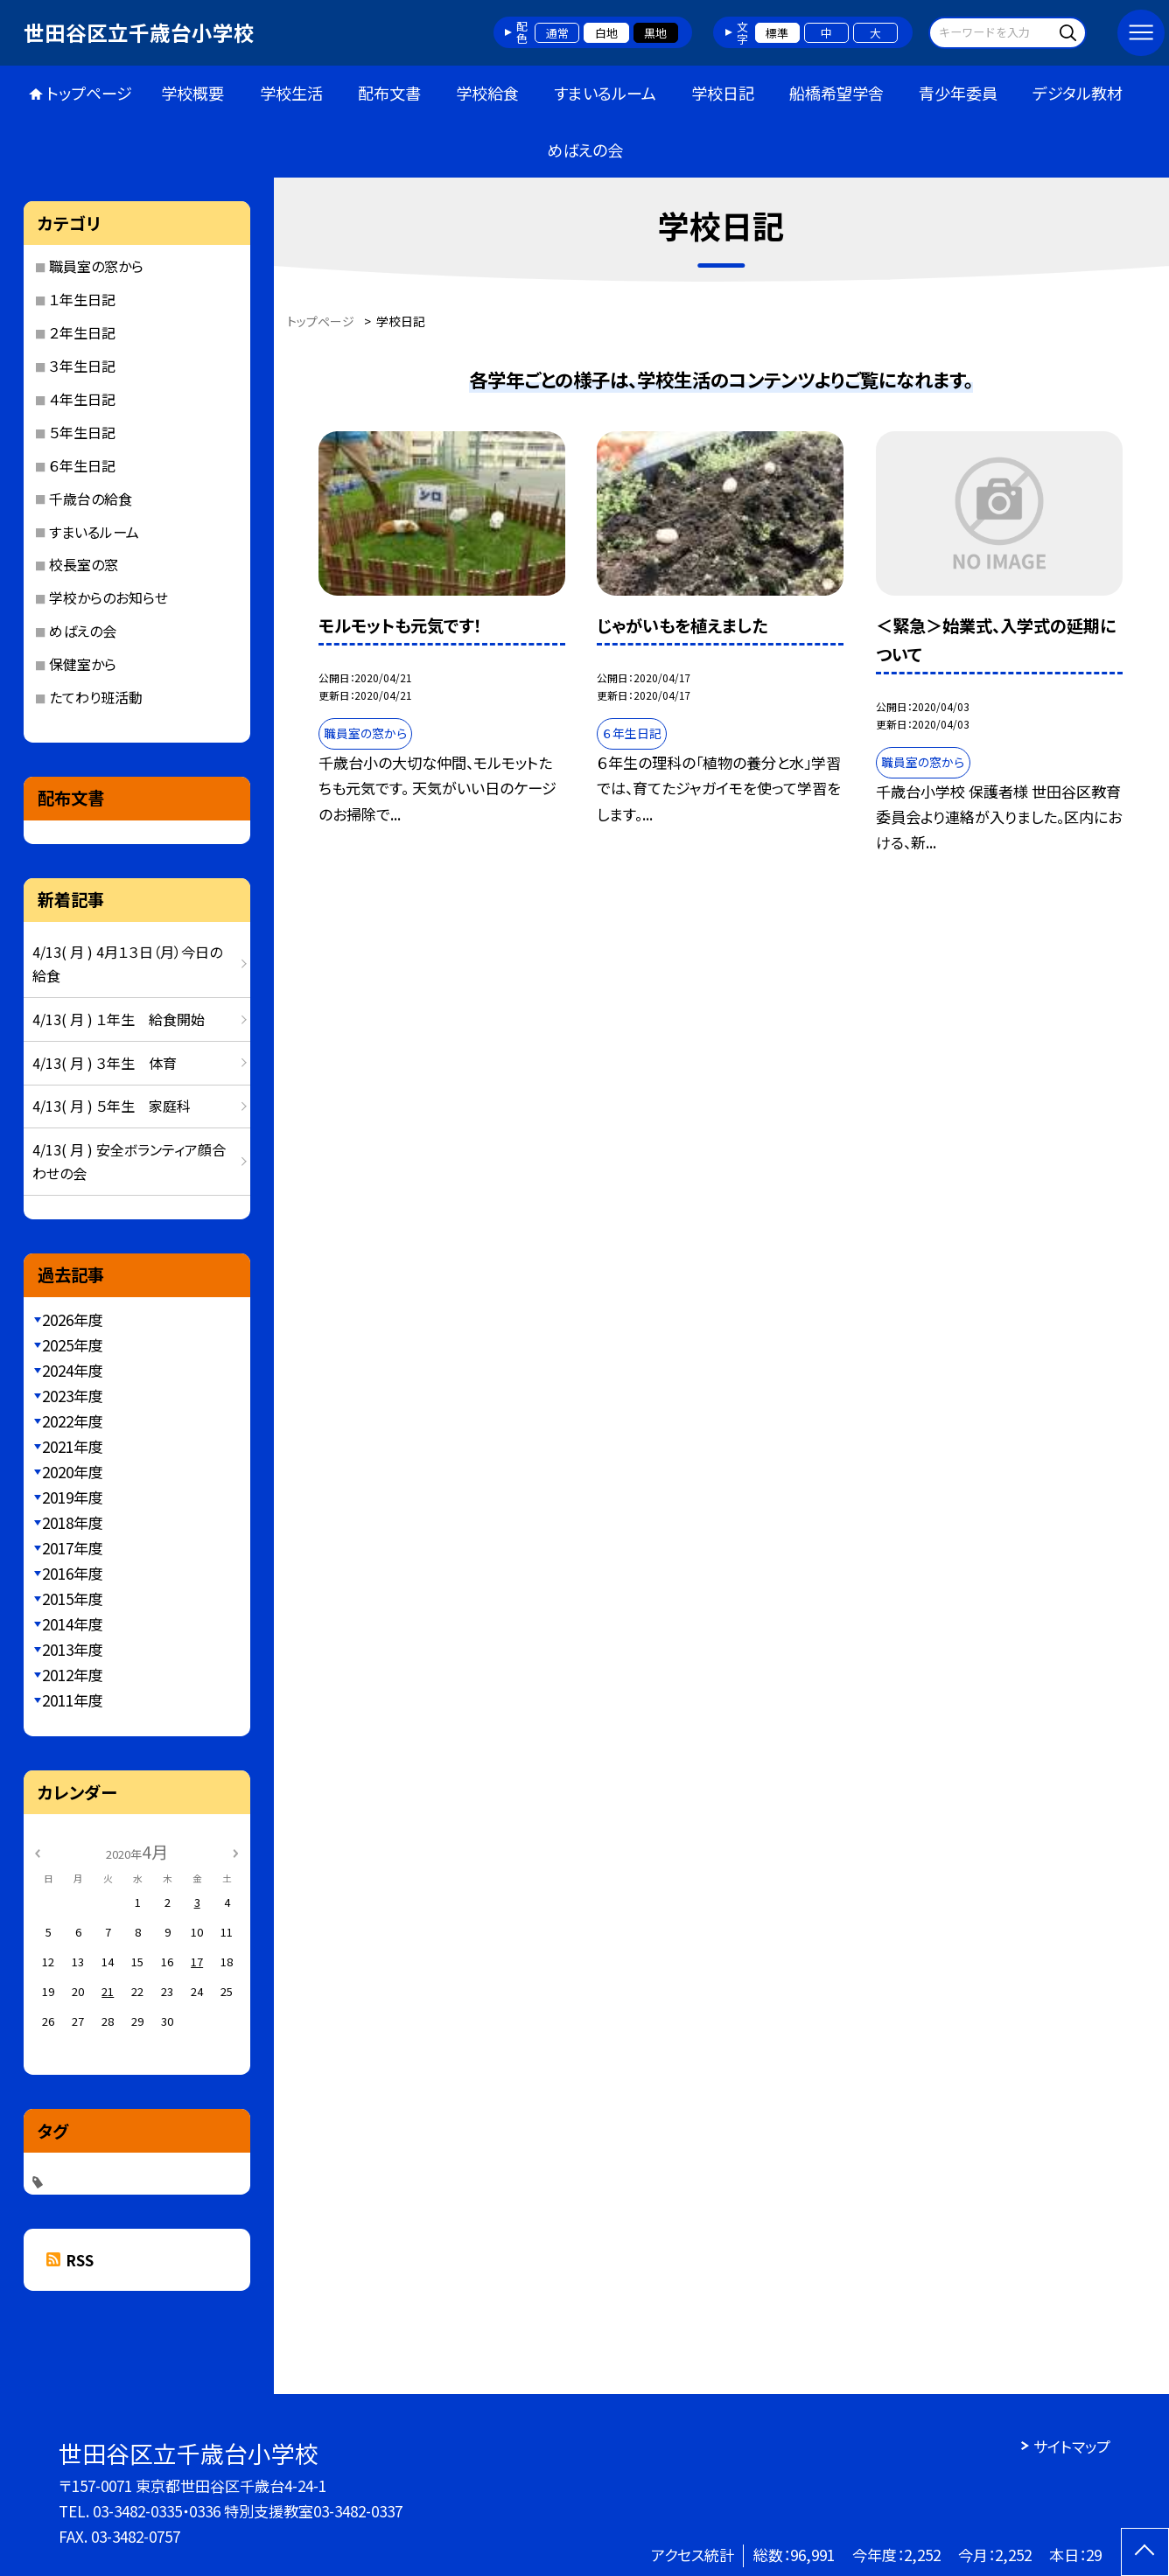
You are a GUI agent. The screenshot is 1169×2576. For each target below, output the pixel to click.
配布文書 (389, 92)
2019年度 (72, 1497)
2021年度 (72, 1446)
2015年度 (72, 1598)
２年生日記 (82, 332)
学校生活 (291, 92)
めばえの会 (585, 149)
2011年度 (72, 1700)
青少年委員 (958, 92)
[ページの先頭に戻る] (1145, 2552)
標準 (777, 32)
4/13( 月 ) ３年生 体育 (104, 1062)
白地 (606, 32)
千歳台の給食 (90, 498)
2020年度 (72, 1472)
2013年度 (72, 1649)
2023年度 (72, 1396)
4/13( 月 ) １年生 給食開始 (118, 1019)
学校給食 (487, 92)
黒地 (655, 32)
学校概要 (192, 92)
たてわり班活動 (96, 697)
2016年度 (72, 1573)
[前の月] (37, 1851)
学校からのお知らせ (108, 597)
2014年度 (72, 1624)
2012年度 (72, 1675)
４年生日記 (82, 398)
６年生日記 (82, 465)
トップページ (89, 92)
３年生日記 (82, 365)
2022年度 (72, 1421)
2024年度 (72, 1370)
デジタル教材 (1077, 92)
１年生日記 (82, 299)
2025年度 (72, 1345)
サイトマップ (1071, 2446)
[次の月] (235, 1851)
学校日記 (722, 92)
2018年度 (72, 1522)
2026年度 (72, 1319)
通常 (557, 32)
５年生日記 (82, 432)
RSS (80, 2260)
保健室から (82, 663)
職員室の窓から (96, 265)
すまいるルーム (605, 92)
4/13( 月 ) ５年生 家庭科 (111, 1105)
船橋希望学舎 (836, 92)
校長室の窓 (83, 564)
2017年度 (72, 1548)
